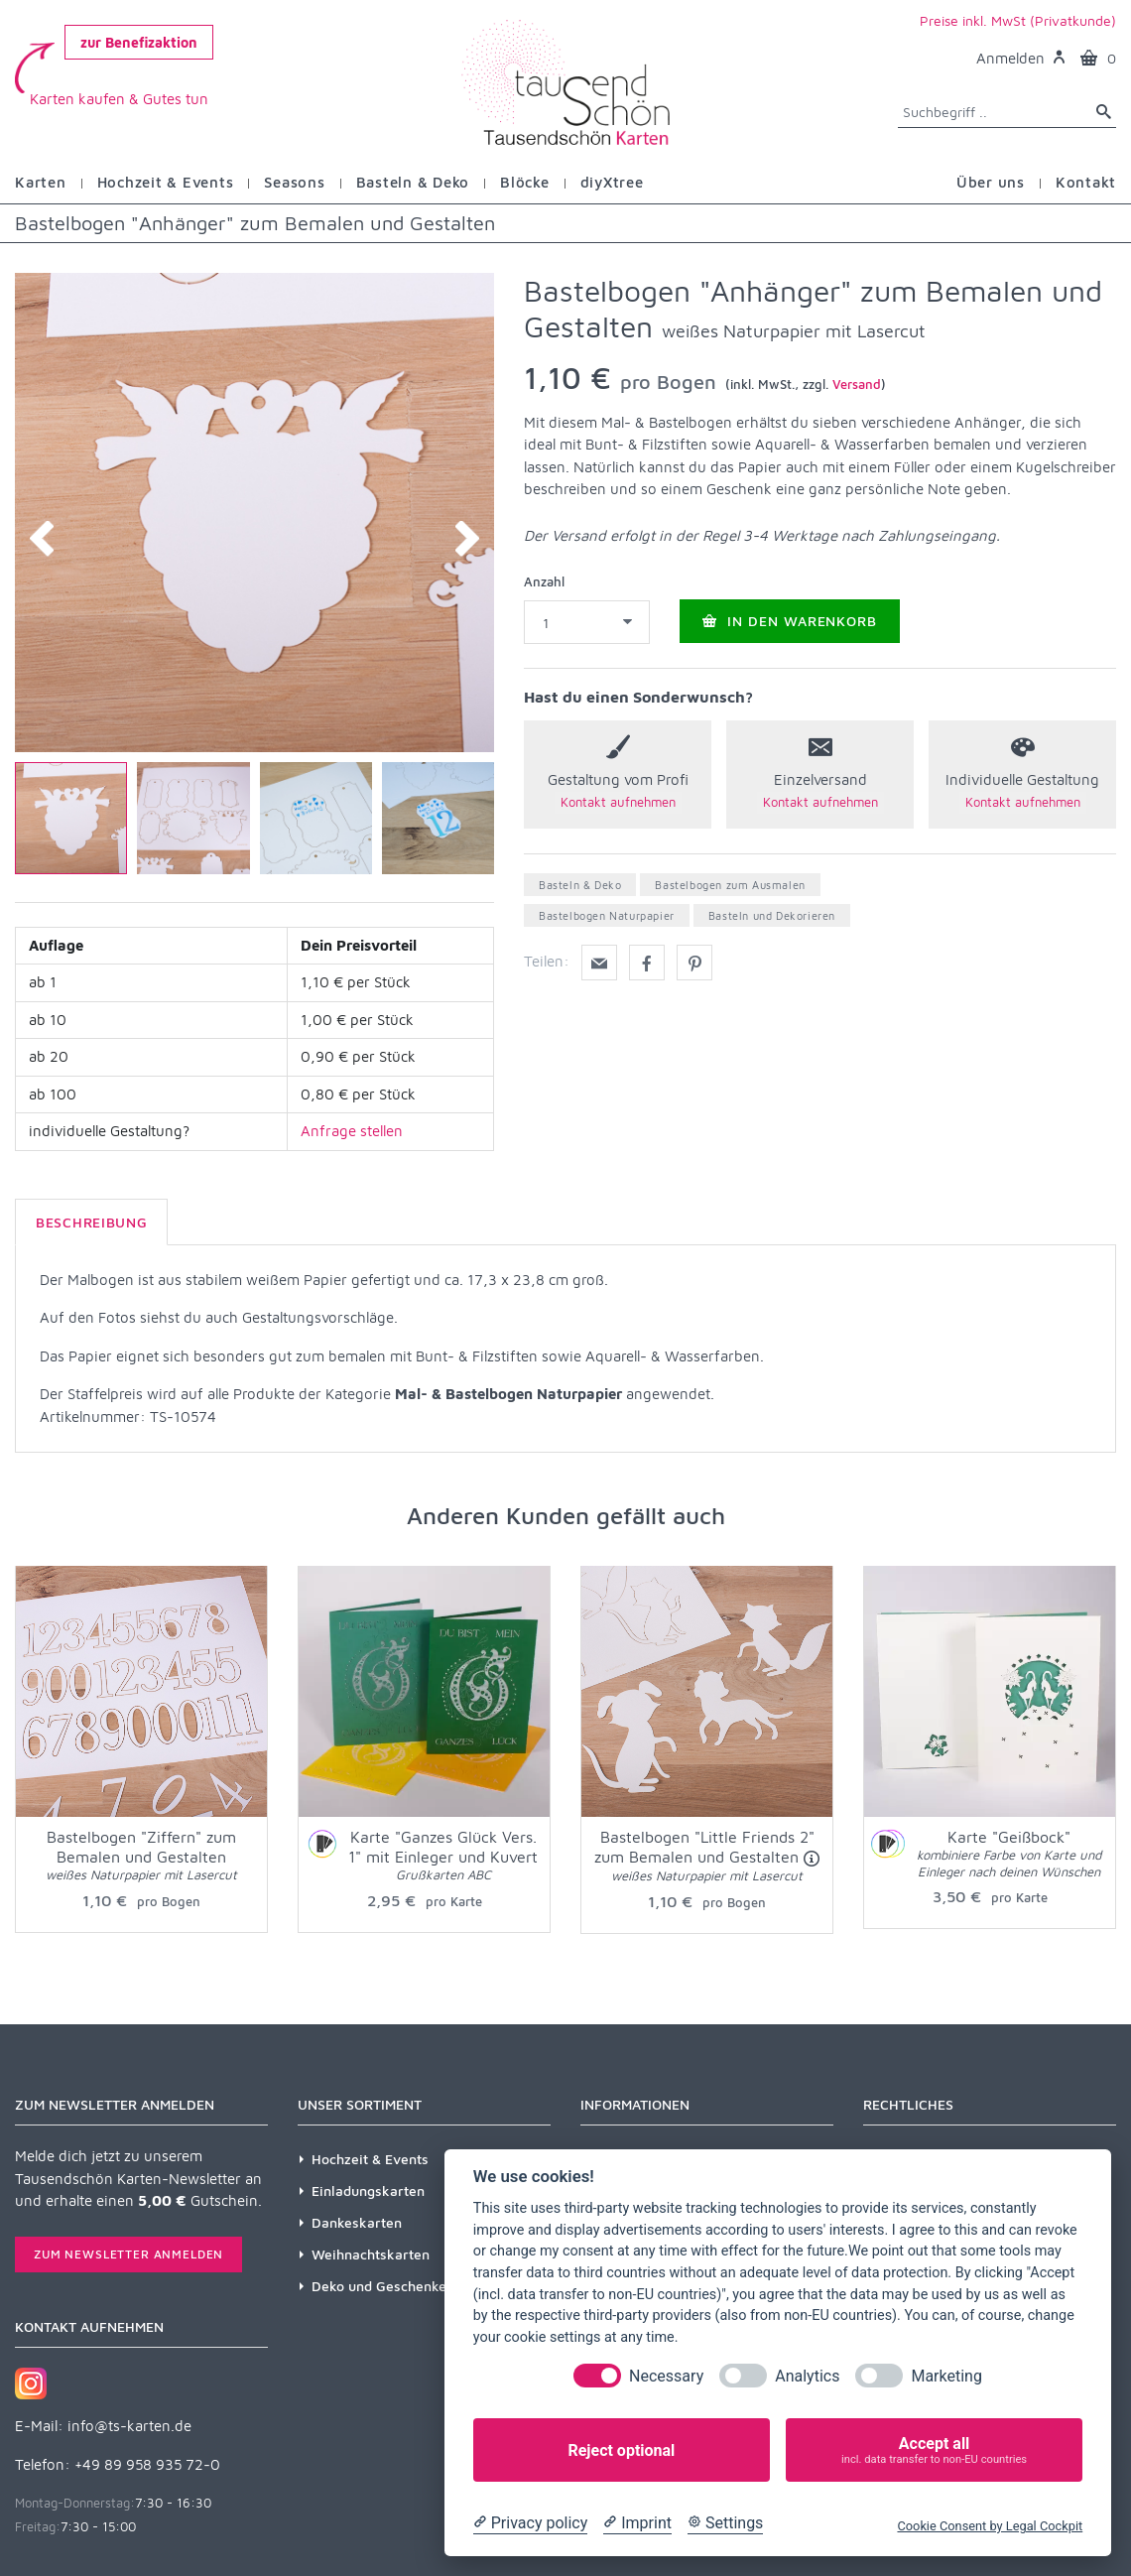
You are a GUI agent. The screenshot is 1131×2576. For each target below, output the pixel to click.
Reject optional (621, 2450)
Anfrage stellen (352, 1130)
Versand (856, 384)
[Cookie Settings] (725, 2523)
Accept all (934, 2450)
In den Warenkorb (790, 620)
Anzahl (544, 581)
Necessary (666, 2376)
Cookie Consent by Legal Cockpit (989, 2525)
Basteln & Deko (580, 884)
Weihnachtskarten (371, 2254)
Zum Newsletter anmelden (128, 2254)
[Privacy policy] (530, 2523)
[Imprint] (637, 2523)
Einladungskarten (368, 2190)
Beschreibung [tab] (91, 1222)
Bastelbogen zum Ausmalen (730, 884)
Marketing (946, 2376)
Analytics (807, 2376)
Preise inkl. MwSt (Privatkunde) (1018, 20)
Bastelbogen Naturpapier (607, 915)
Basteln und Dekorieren (771, 915)
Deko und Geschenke (379, 2285)
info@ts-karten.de (129, 2425)
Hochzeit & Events (370, 2158)
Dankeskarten (357, 2222)
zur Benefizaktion (138, 42)
